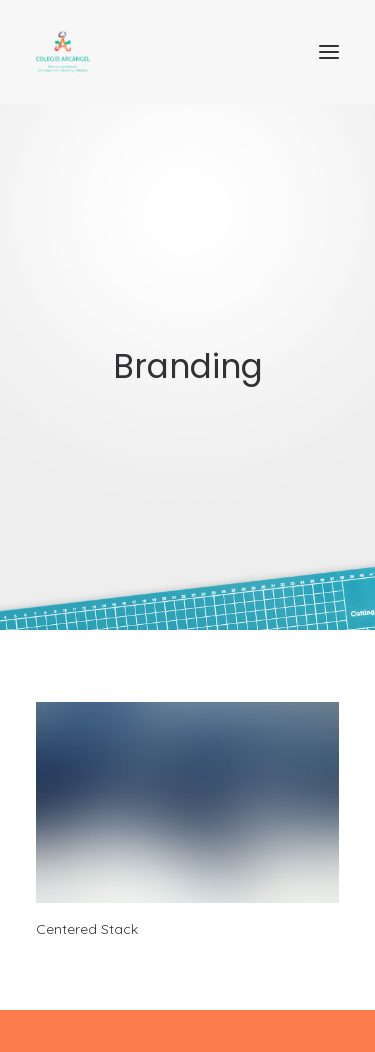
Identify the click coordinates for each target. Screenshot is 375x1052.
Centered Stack (87, 929)
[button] (329, 52)
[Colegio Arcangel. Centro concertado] (187, 52)
